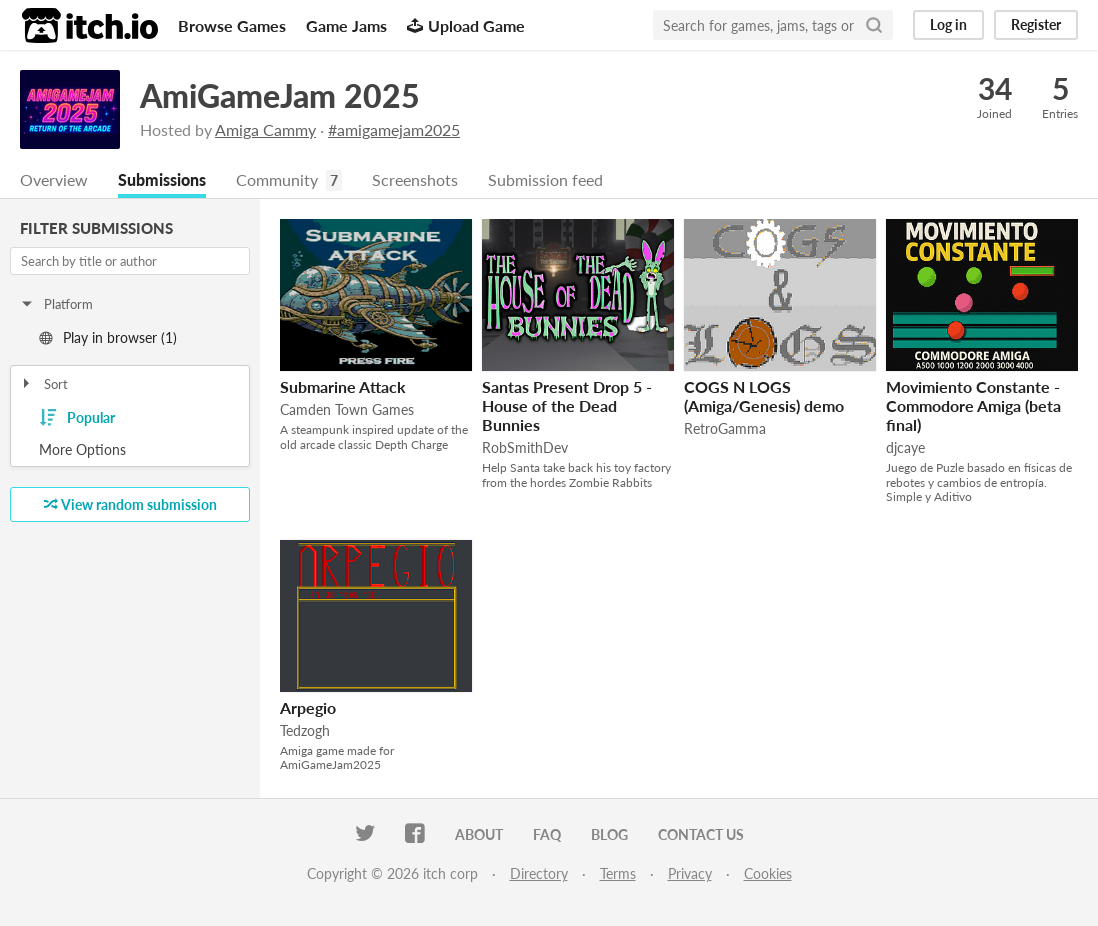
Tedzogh (305, 730)
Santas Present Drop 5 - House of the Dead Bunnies (567, 405)
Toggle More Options (130, 450)
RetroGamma (725, 428)
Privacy (690, 873)
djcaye (905, 447)
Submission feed (545, 179)
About (479, 834)
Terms (618, 873)
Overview (54, 179)
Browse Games (232, 25)
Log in (948, 24)
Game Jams (346, 25)
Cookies (768, 873)
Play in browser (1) (108, 337)
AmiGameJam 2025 (280, 95)
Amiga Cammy (265, 129)
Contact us (701, 834)
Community (277, 179)
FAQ (547, 834)
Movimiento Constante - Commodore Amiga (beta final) (973, 405)
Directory (539, 873)
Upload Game (466, 25)
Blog (609, 834)
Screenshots (415, 179)
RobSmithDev (525, 447)
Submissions (162, 179)
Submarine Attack (343, 386)
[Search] (874, 25)
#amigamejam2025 (394, 129)
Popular (77, 418)
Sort (43, 384)
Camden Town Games (347, 409)
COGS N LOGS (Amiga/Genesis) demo (764, 396)
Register (1036, 24)
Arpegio (308, 707)
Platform (56, 304)
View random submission (130, 504)
